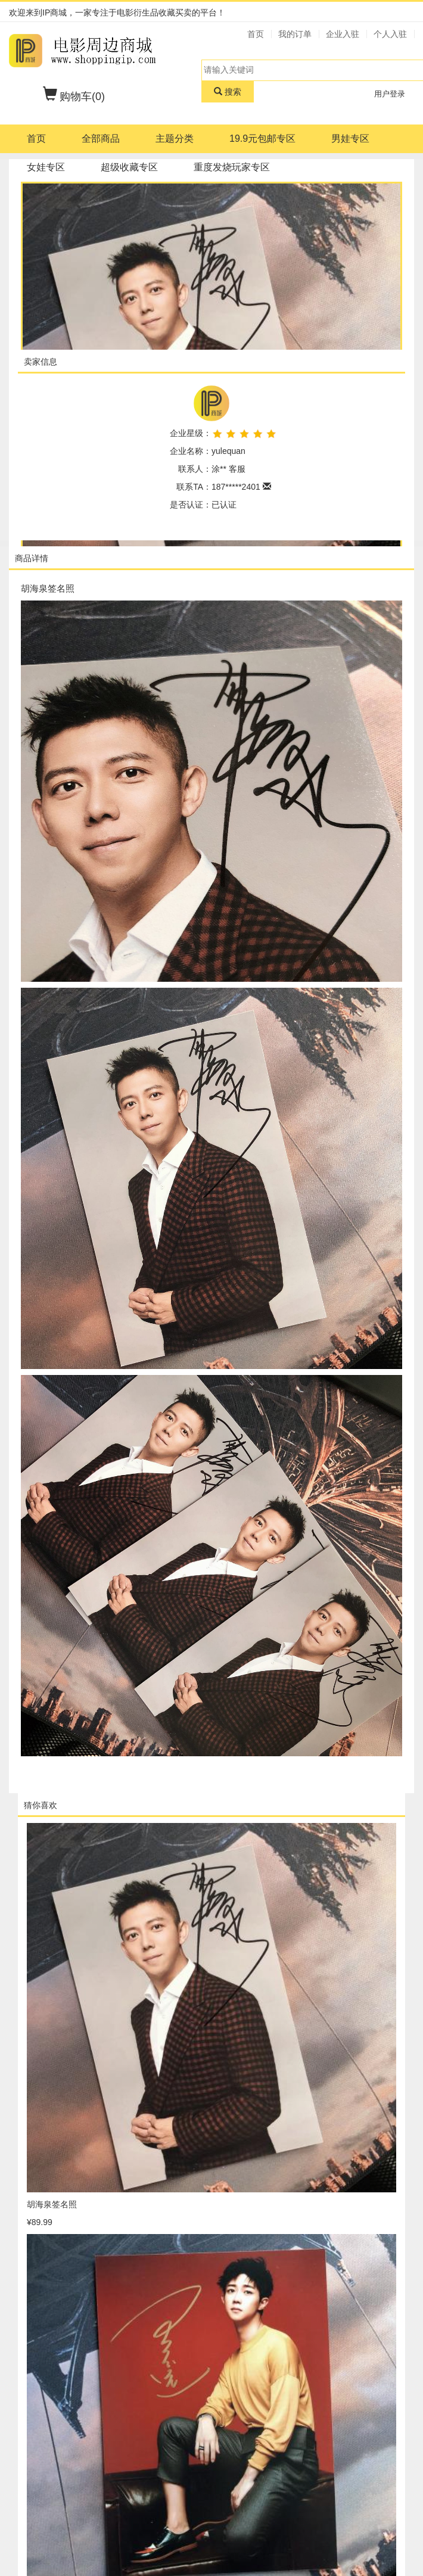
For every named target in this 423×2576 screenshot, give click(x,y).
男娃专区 (350, 138)
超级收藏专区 (129, 167)
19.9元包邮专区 (262, 138)
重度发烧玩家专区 (232, 167)
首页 (36, 138)
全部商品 (101, 138)
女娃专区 (46, 167)
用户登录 (389, 93)
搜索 (227, 92)
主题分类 (174, 138)
